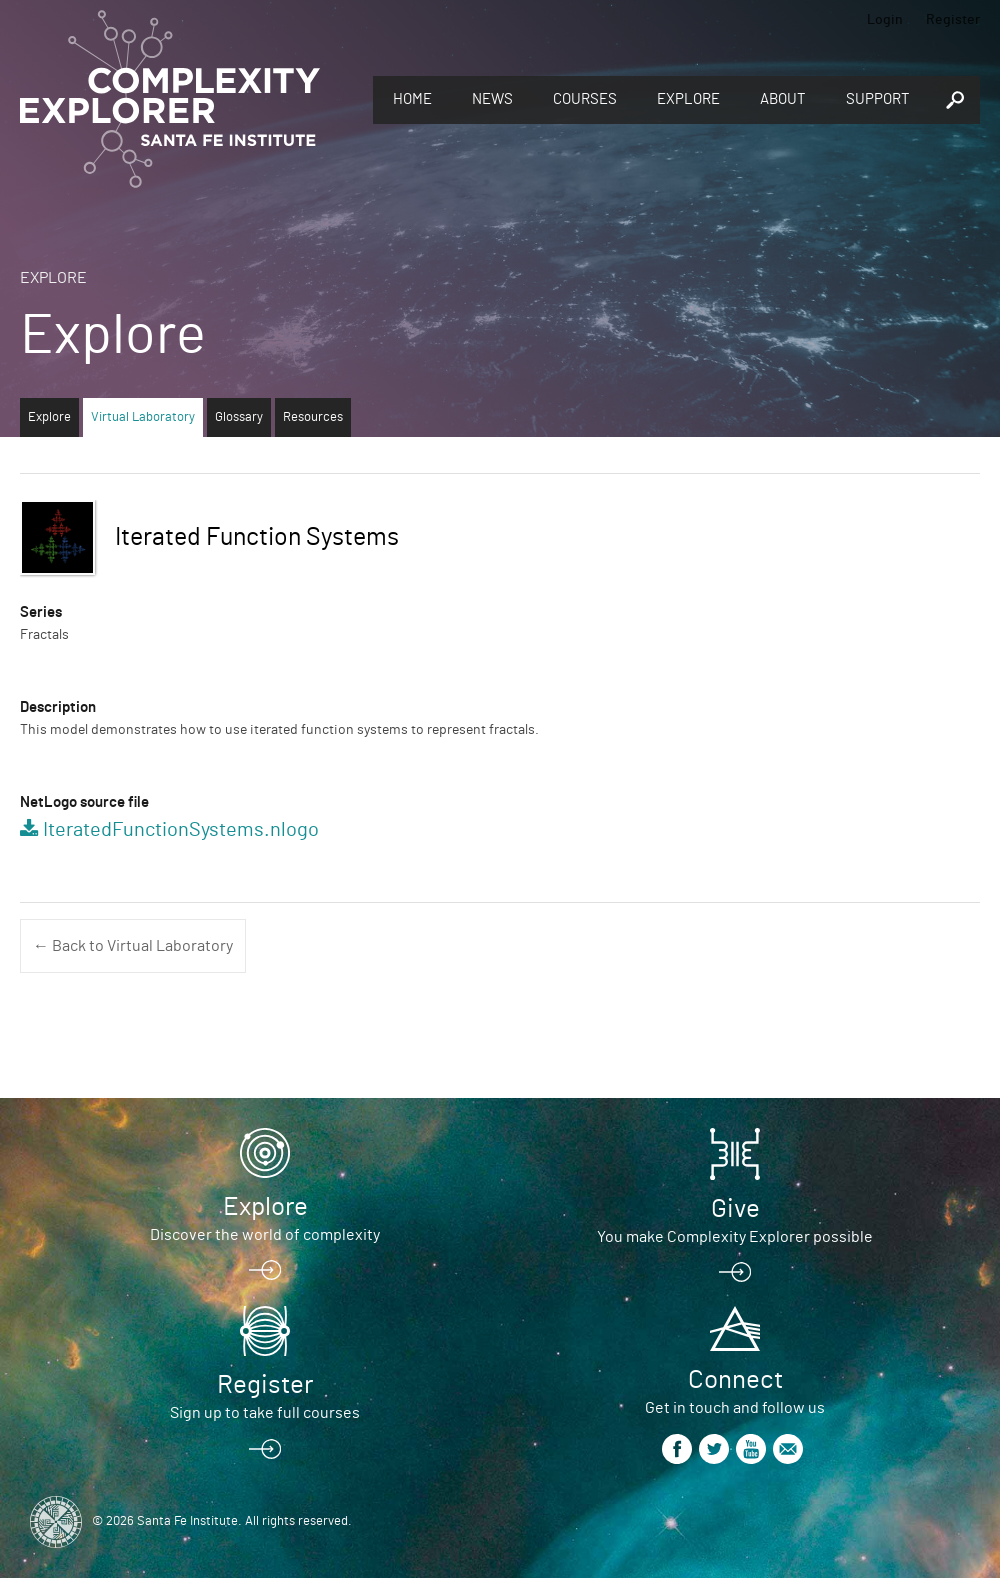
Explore (688, 99)
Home (412, 99)
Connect (735, 1380)
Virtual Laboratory (143, 417)
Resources (313, 417)
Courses (585, 99)
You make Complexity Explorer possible (735, 1237)
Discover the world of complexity (265, 1235)
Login (885, 20)
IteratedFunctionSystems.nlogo (181, 830)
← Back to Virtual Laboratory (133, 946)
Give (735, 1209)
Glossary (239, 417)
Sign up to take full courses (265, 1413)
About (783, 99)
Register (953, 20)
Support (878, 99)
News (492, 99)
